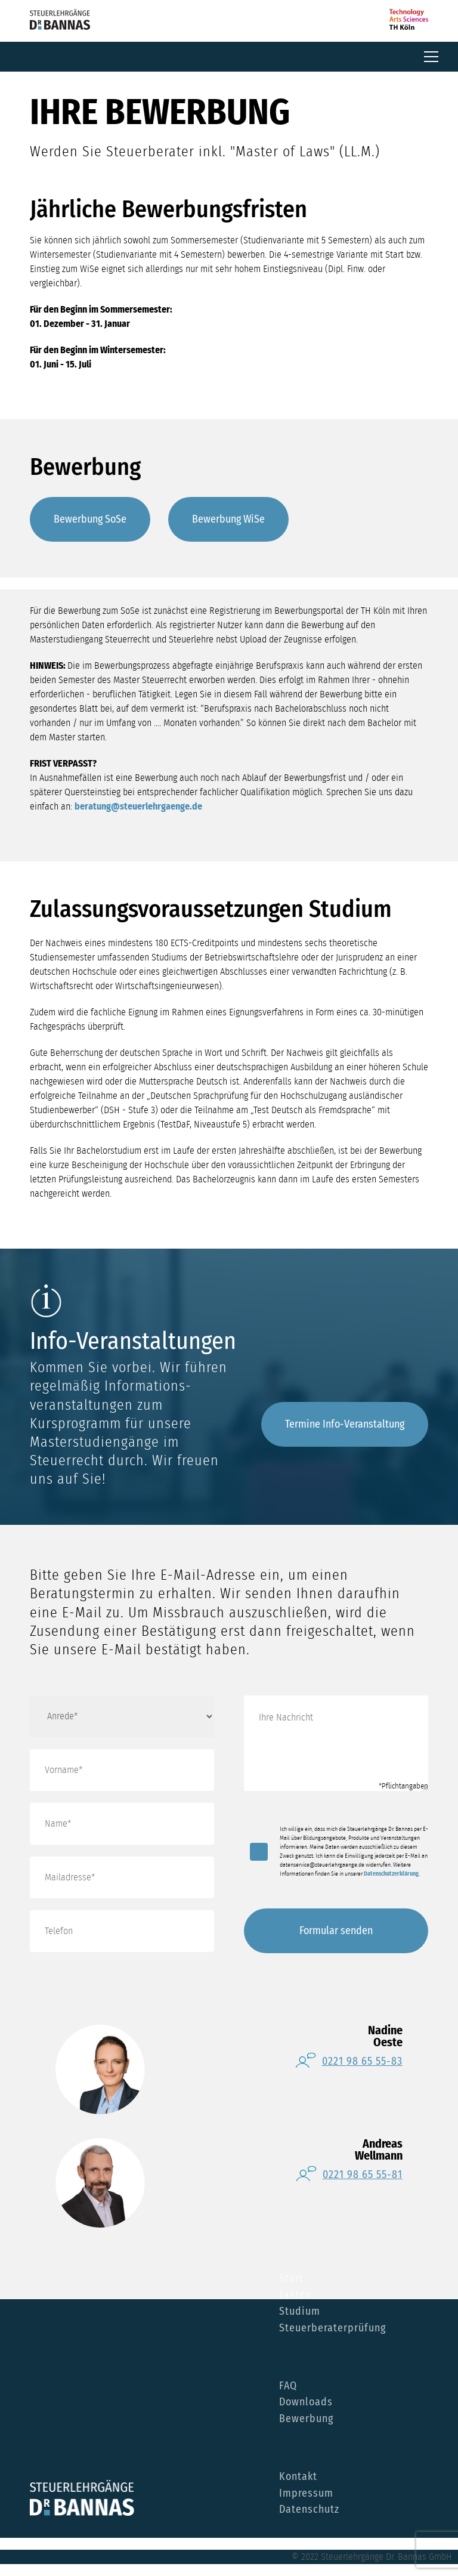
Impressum (306, 2494)
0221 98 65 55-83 (362, 2061)
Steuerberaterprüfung (332, 2328)
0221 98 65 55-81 (363, 2174)
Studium (299, 2312)
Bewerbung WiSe (228, 519)
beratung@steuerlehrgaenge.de (138, 806)
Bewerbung (306, 2419)
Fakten (295, 2295)
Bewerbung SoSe (90, 519)
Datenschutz (309, 2510)
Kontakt (298, 2477)
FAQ (288, 2386)
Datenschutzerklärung (391, 1874)
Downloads (306, 2402)
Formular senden (336, 1930)
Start (291, 2279)
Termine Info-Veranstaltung (344, 1424)
